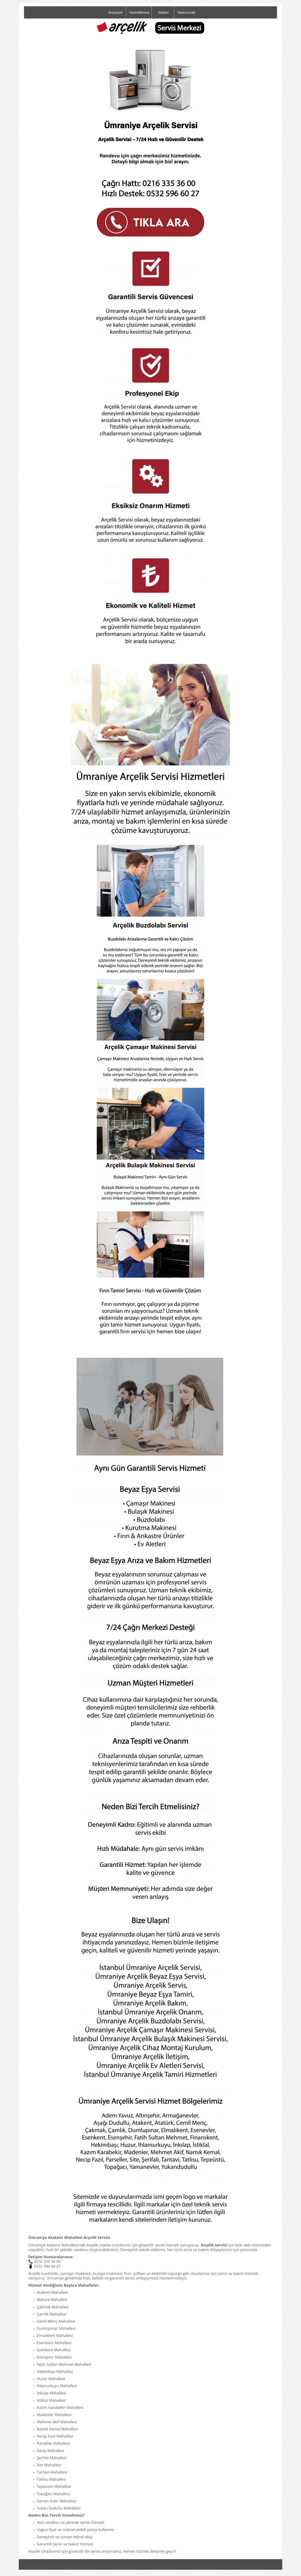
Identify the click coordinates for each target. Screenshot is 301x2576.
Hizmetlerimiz (139, 12)
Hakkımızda (186, 12)
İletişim (163, 12)
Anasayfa (115, 12)
